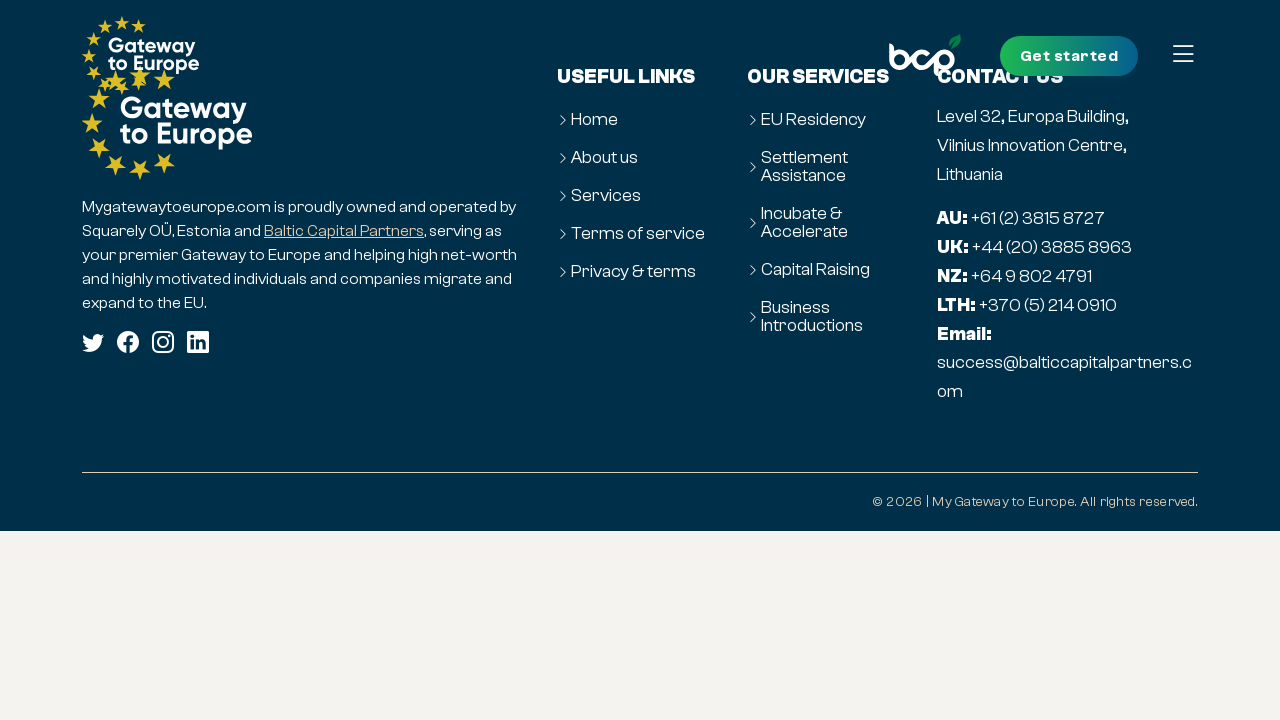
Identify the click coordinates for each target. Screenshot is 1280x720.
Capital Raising (815, 270)
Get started (1069, 56)
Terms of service (638, 234)
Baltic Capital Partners (344, 230)
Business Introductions (812, 317)
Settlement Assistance (804, 167)
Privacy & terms (633, 272)
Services (606, 196)
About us (604, 158)
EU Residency (813, 120)
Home (594, 120)
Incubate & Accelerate (804, 223)
